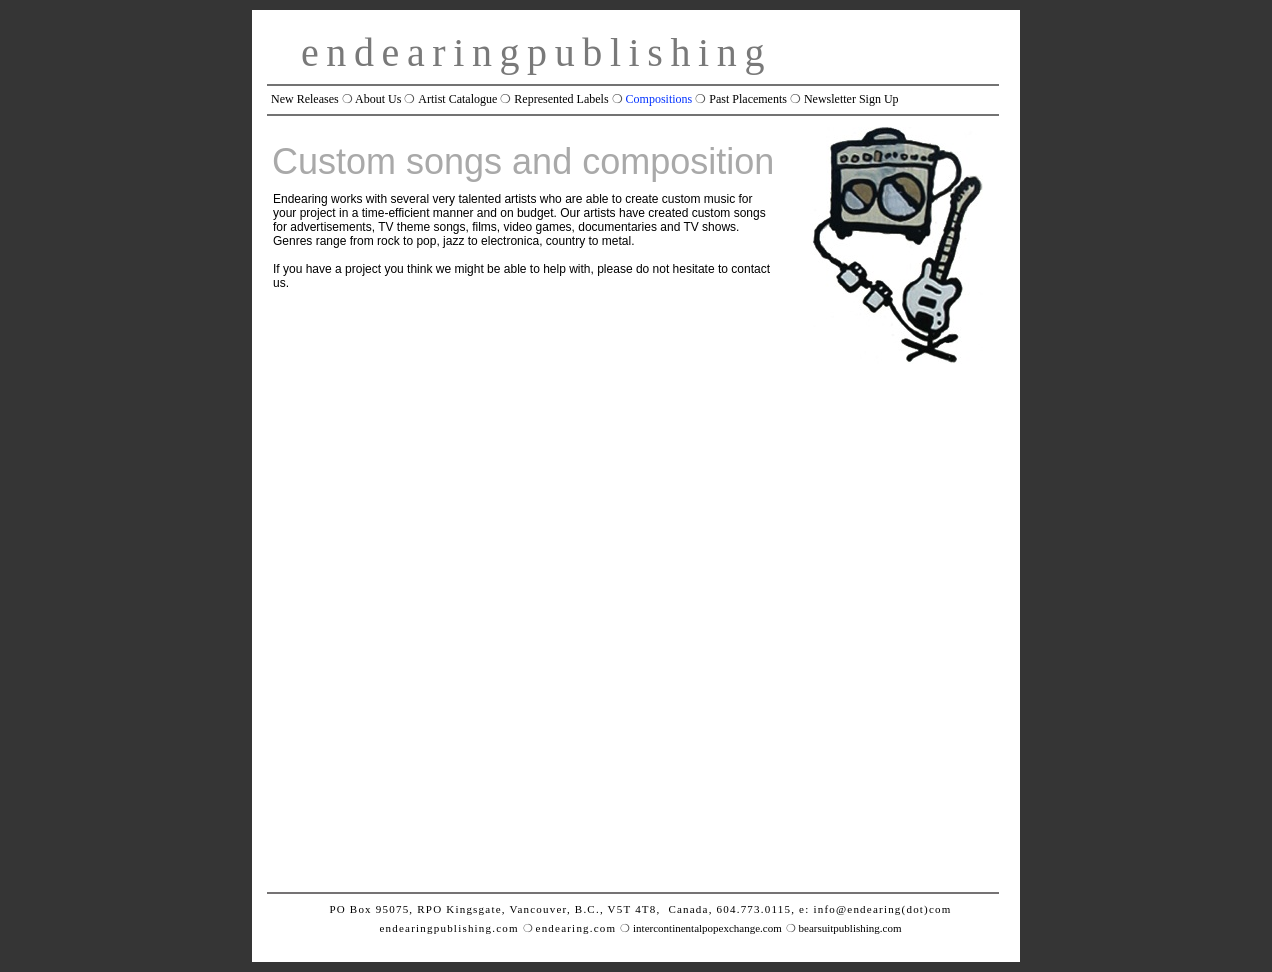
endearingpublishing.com (448, 928)
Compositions (659, 99)
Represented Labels (561, 99)
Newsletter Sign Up (851, 99)
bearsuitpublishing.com (850, 928)
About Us (378, 99)
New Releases (305, 99)
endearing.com (576, 928)
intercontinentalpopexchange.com (707, 928)
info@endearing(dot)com (882, 909)
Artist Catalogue (457, 99)
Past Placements (748, 99)
